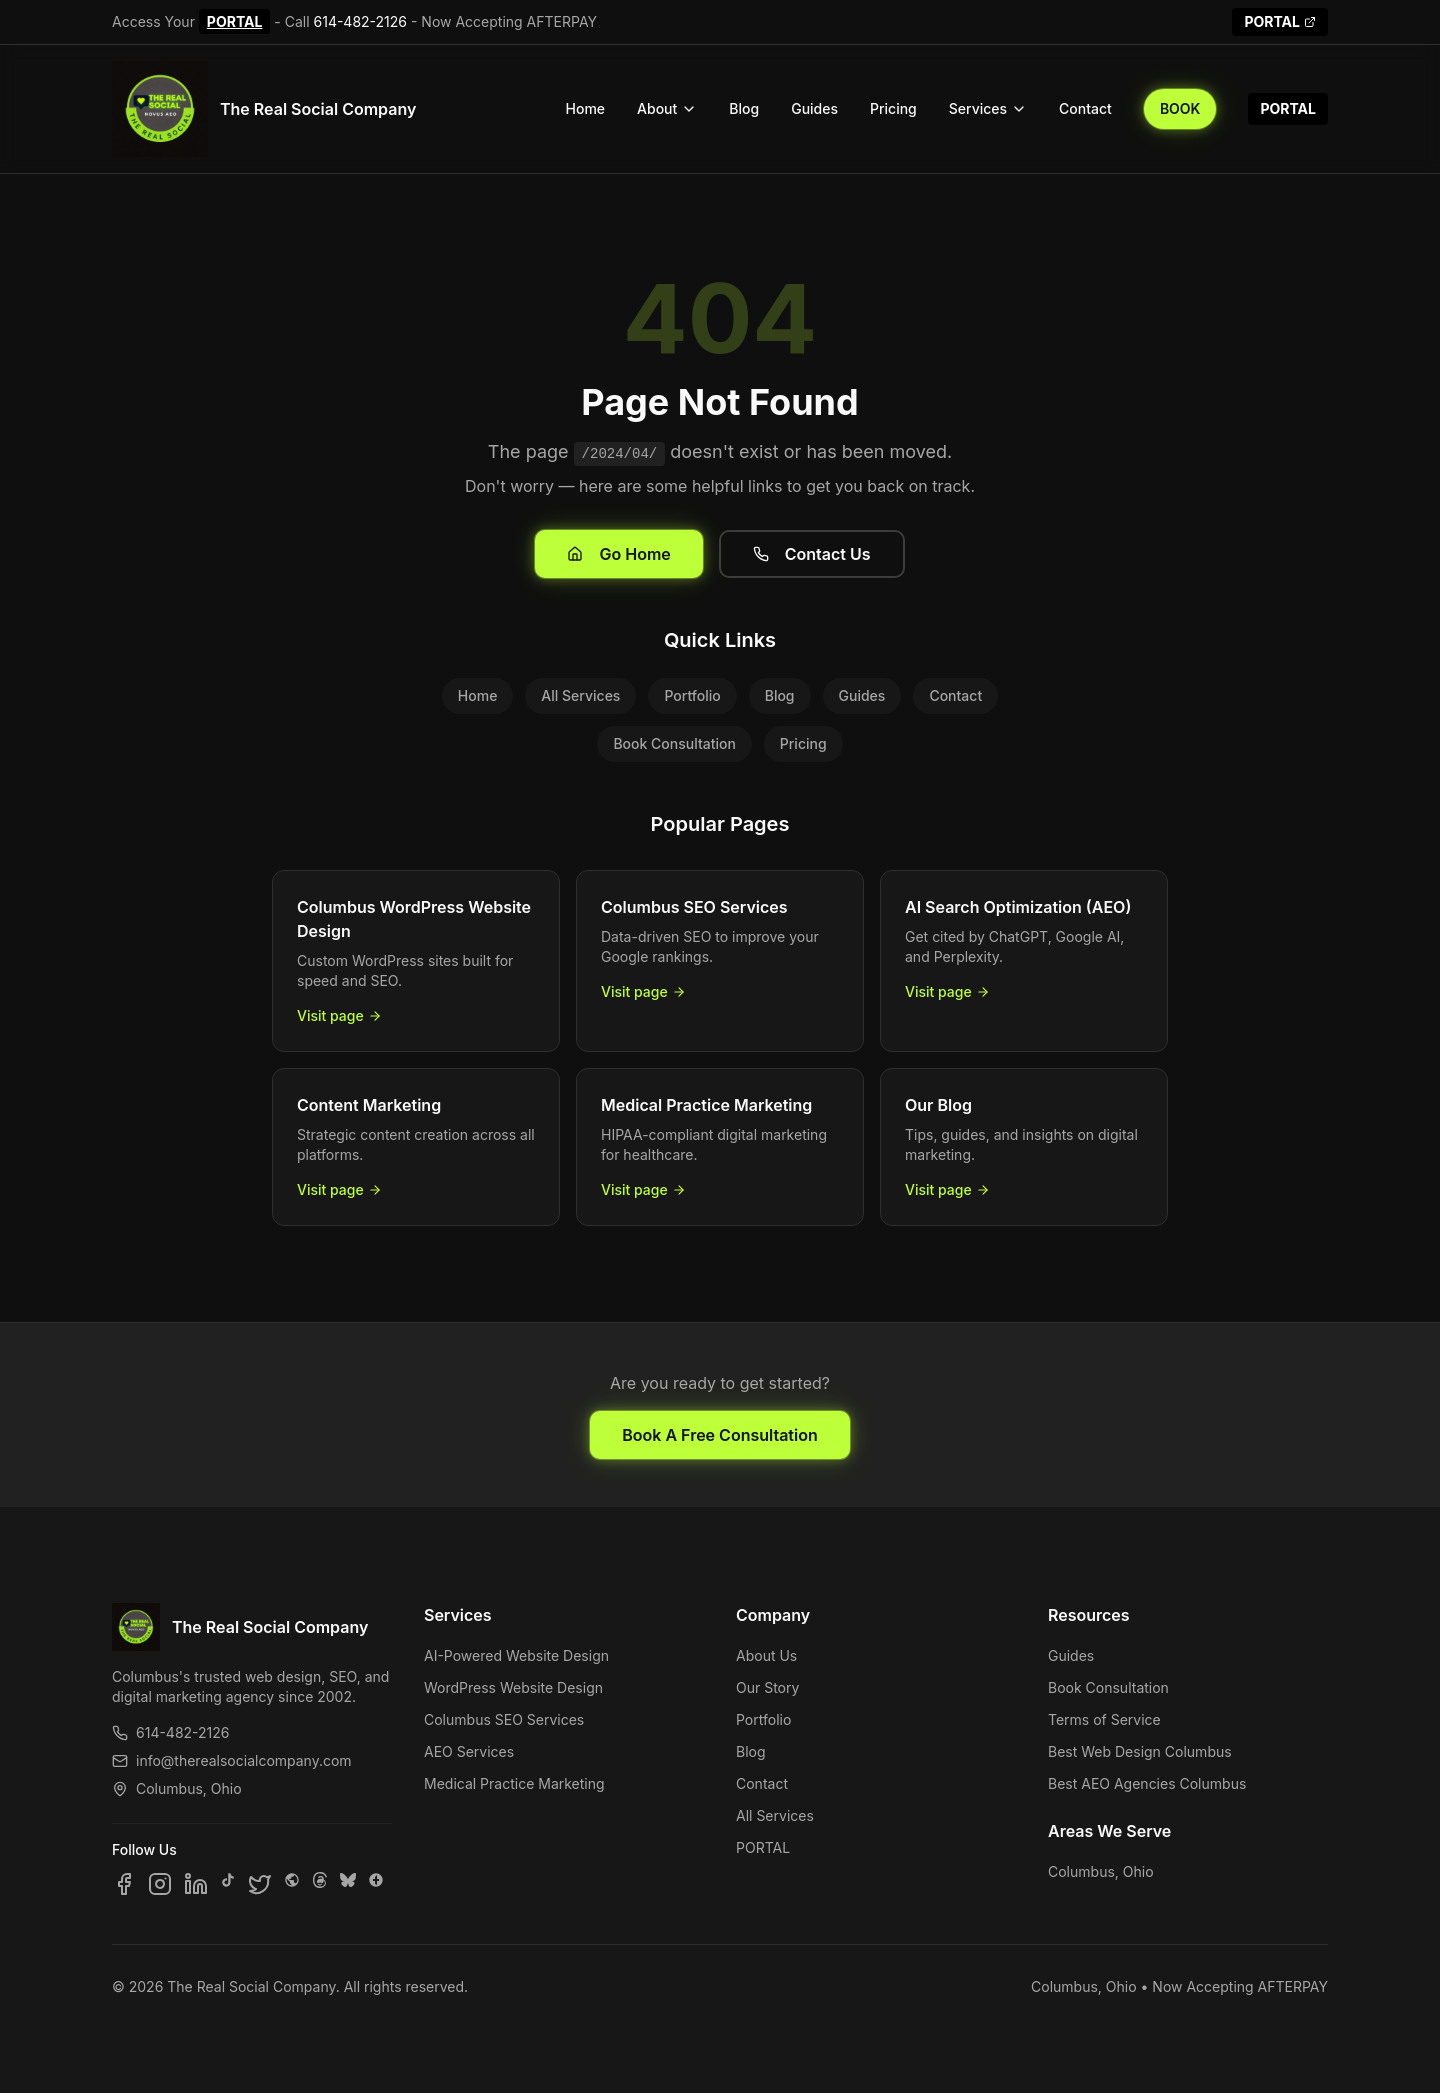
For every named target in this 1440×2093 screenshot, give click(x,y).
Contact (1085, 108)
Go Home (618, 554)
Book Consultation (674, 743)
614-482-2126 (361, 21)
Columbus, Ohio (1101, 1871)
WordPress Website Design (513, 1687)
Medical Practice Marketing (514, 1783)
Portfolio (692, 695)
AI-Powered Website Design (516, 1655)
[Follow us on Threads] (320, 1884)
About (667, 108)
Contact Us (812, 554)
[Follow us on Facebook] (124, 1884)
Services (988, 108)
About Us (766, 1655)
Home (586, 108)
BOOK (1180, 108)
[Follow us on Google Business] (376, 1884)
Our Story (767, 1687)
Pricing (893, 108)
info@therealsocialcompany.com (232, 1760)
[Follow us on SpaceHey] (292, 1884)
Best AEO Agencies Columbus (1147, 1783)
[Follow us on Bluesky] (348, 1884)
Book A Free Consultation (719, 1435)
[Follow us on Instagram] (160, 1884)
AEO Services (469, 1751)
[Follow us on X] (260, 1884)
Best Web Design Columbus (1140, 1751)
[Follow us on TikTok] (228, 1884)
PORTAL (235, 21)
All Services (580, 695)
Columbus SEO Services (504, 1719)
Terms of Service (1104, 1719)
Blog (744, 108)
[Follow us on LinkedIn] (196, 1884)
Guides (814, 108)
